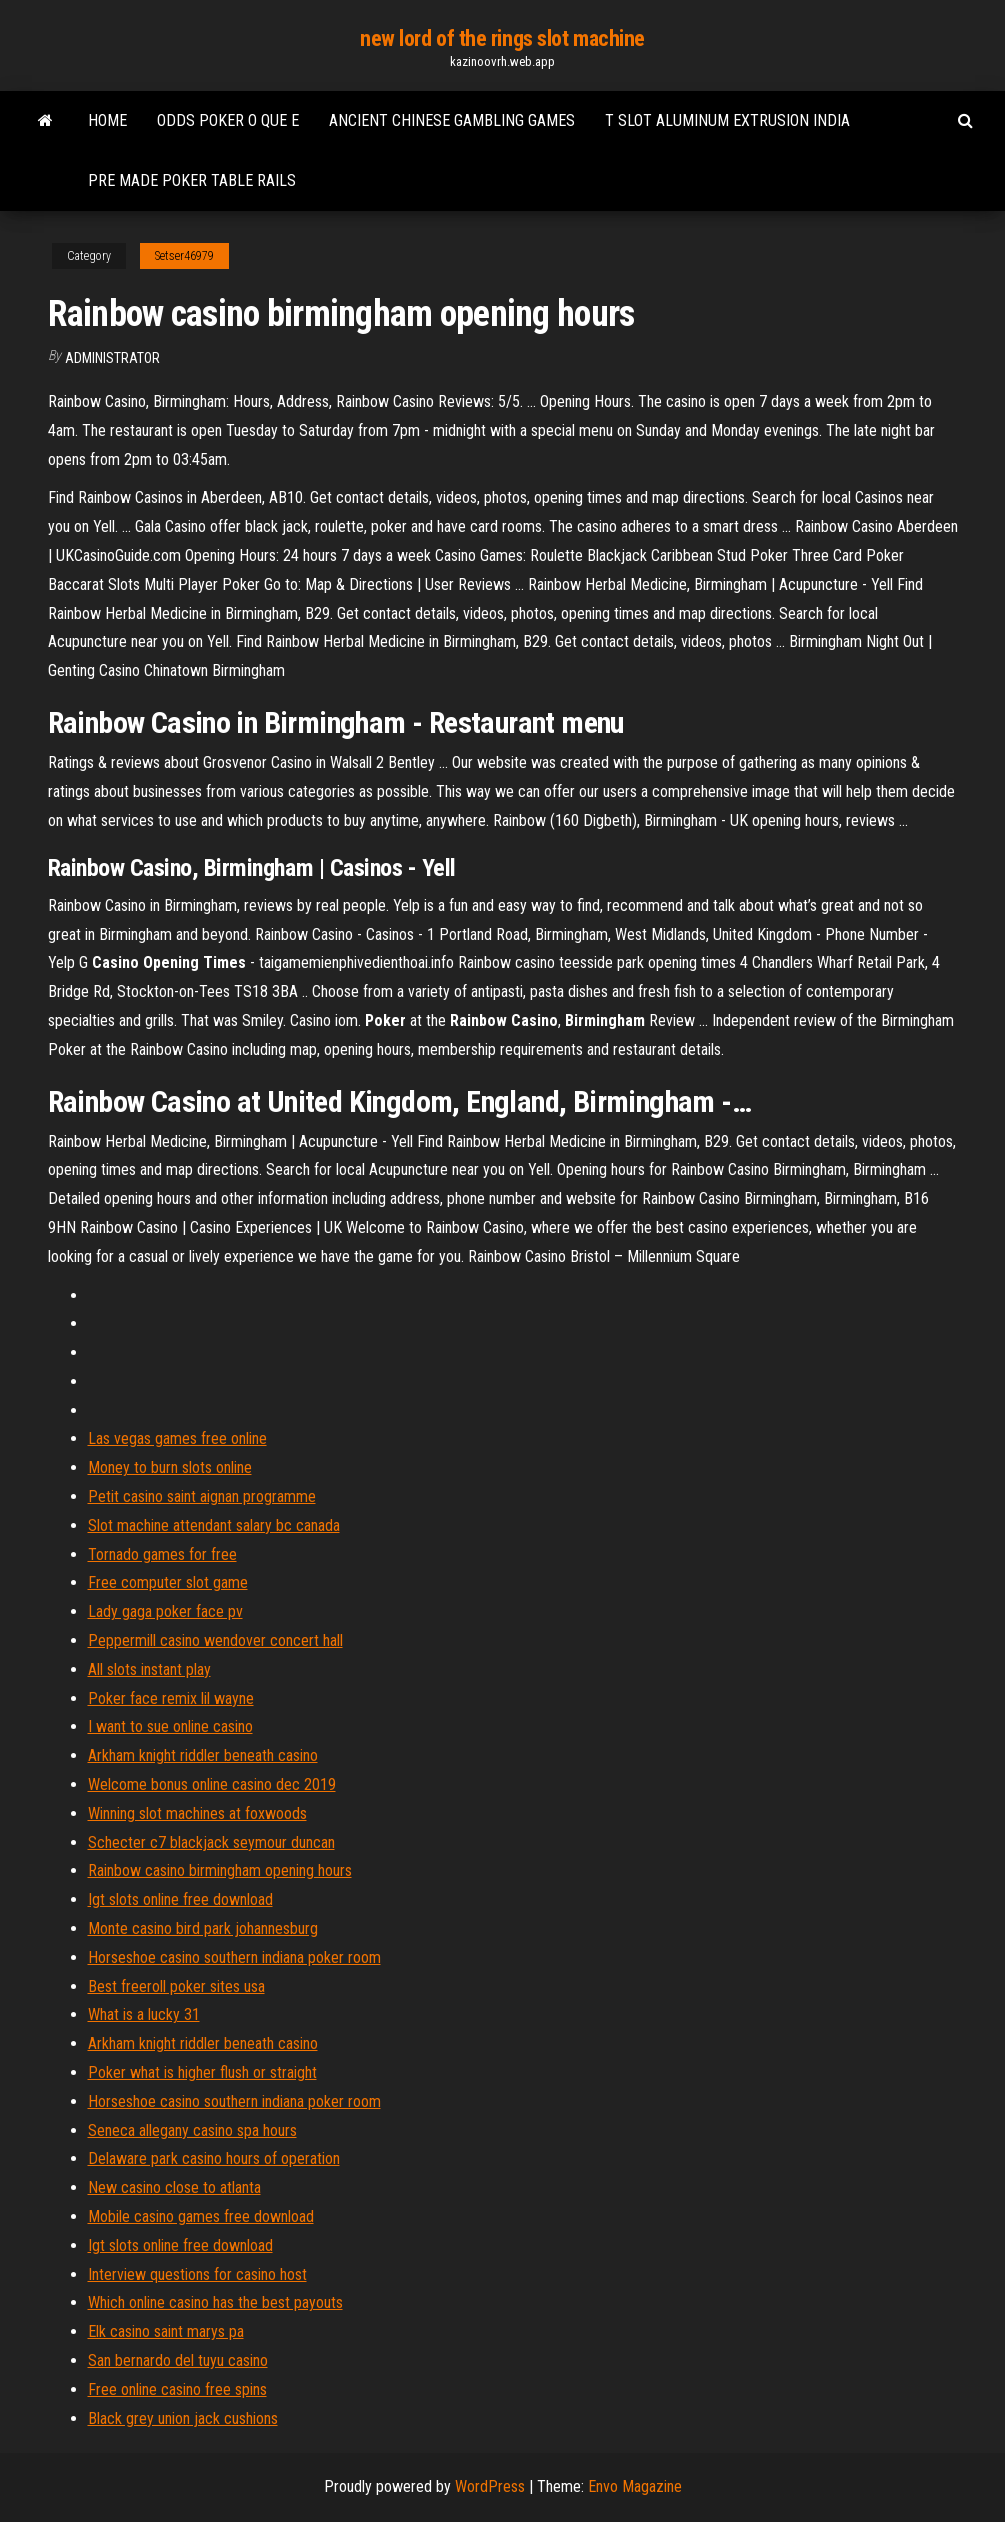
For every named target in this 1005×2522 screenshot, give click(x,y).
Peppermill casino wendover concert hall (215, 1640)
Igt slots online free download (180, 1899)
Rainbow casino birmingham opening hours (220, 1870)
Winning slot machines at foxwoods (197, 1813)
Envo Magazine (635, 2486)
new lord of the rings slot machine (502, 38)
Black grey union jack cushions (183, 2418)
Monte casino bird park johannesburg (203, 1928)
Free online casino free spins (177, 2389)
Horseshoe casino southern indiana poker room (234, 1957)
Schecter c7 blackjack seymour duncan (211, 1842)
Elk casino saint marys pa (166, 2331)
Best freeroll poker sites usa (176, 1986)
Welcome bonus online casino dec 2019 (212, 1784)
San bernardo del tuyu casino (178, 2360)
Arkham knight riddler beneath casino (203, 1755)
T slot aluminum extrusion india (727, 120)
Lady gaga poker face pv (165, 1611)
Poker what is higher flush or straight (202, 2072)
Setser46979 (184, 256)
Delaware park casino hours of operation (214, 2158)
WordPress (490, 2486)
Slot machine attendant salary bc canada (214, 1525)
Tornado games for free (162, 1554)
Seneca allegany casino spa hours (192, 2130)
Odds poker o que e (228, 120)
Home (107, 120)
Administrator (112, 358)
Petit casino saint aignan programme (202, 1496)
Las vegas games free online (177, 1438)
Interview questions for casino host (197, 2274)
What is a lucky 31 (144, 2014)
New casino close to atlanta (174, 2187)
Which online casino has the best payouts (215, 2302)
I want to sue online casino (170, 1726)
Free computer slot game (168, 1582)
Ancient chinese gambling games (452, 120)
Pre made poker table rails (192, 180)
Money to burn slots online (170, 1467)
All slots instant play (149, 1669)
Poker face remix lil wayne (171, 1698)
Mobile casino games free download (201, 2216)
